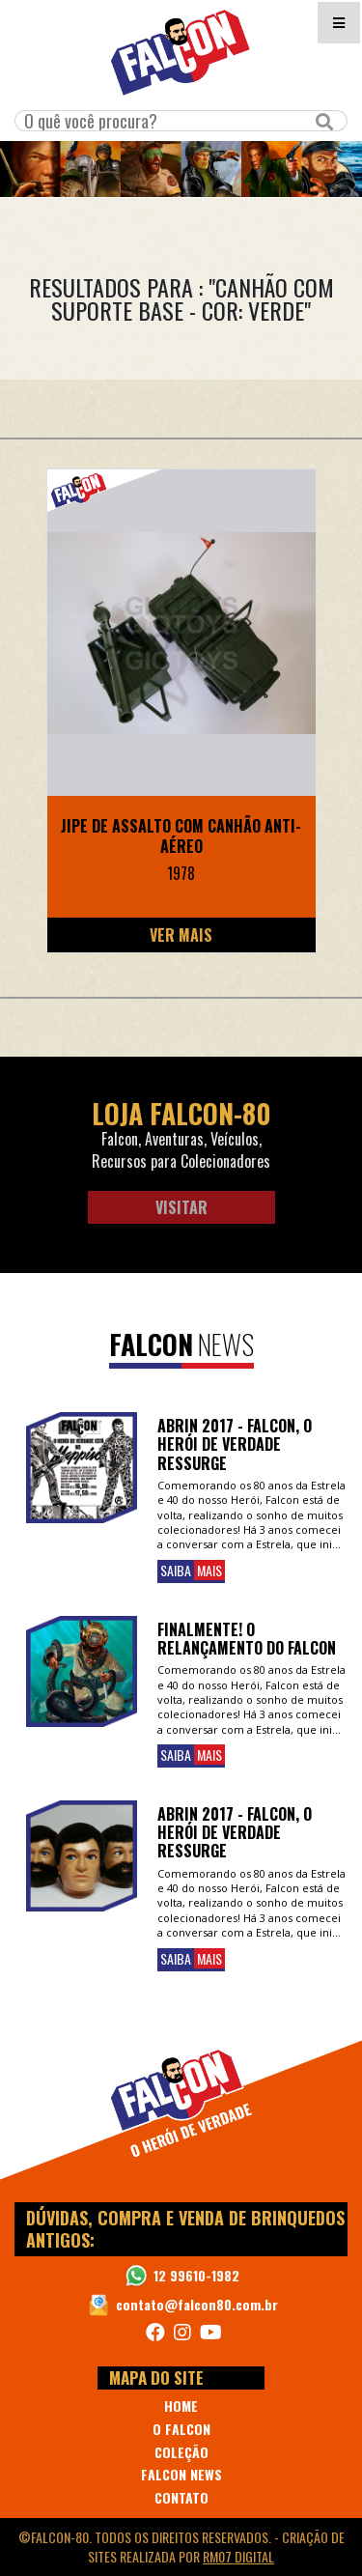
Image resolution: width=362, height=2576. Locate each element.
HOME (181, 2405)
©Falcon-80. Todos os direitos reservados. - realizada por (181, 2546)
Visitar (181, 1207)
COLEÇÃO (181, 2452)
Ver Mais (181, 935)
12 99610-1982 (196, 2275)
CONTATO (181, 2497)
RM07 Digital (238, 2556)
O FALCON (181, 2429)
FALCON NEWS (181, 2474)
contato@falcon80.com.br (197, 2304)
